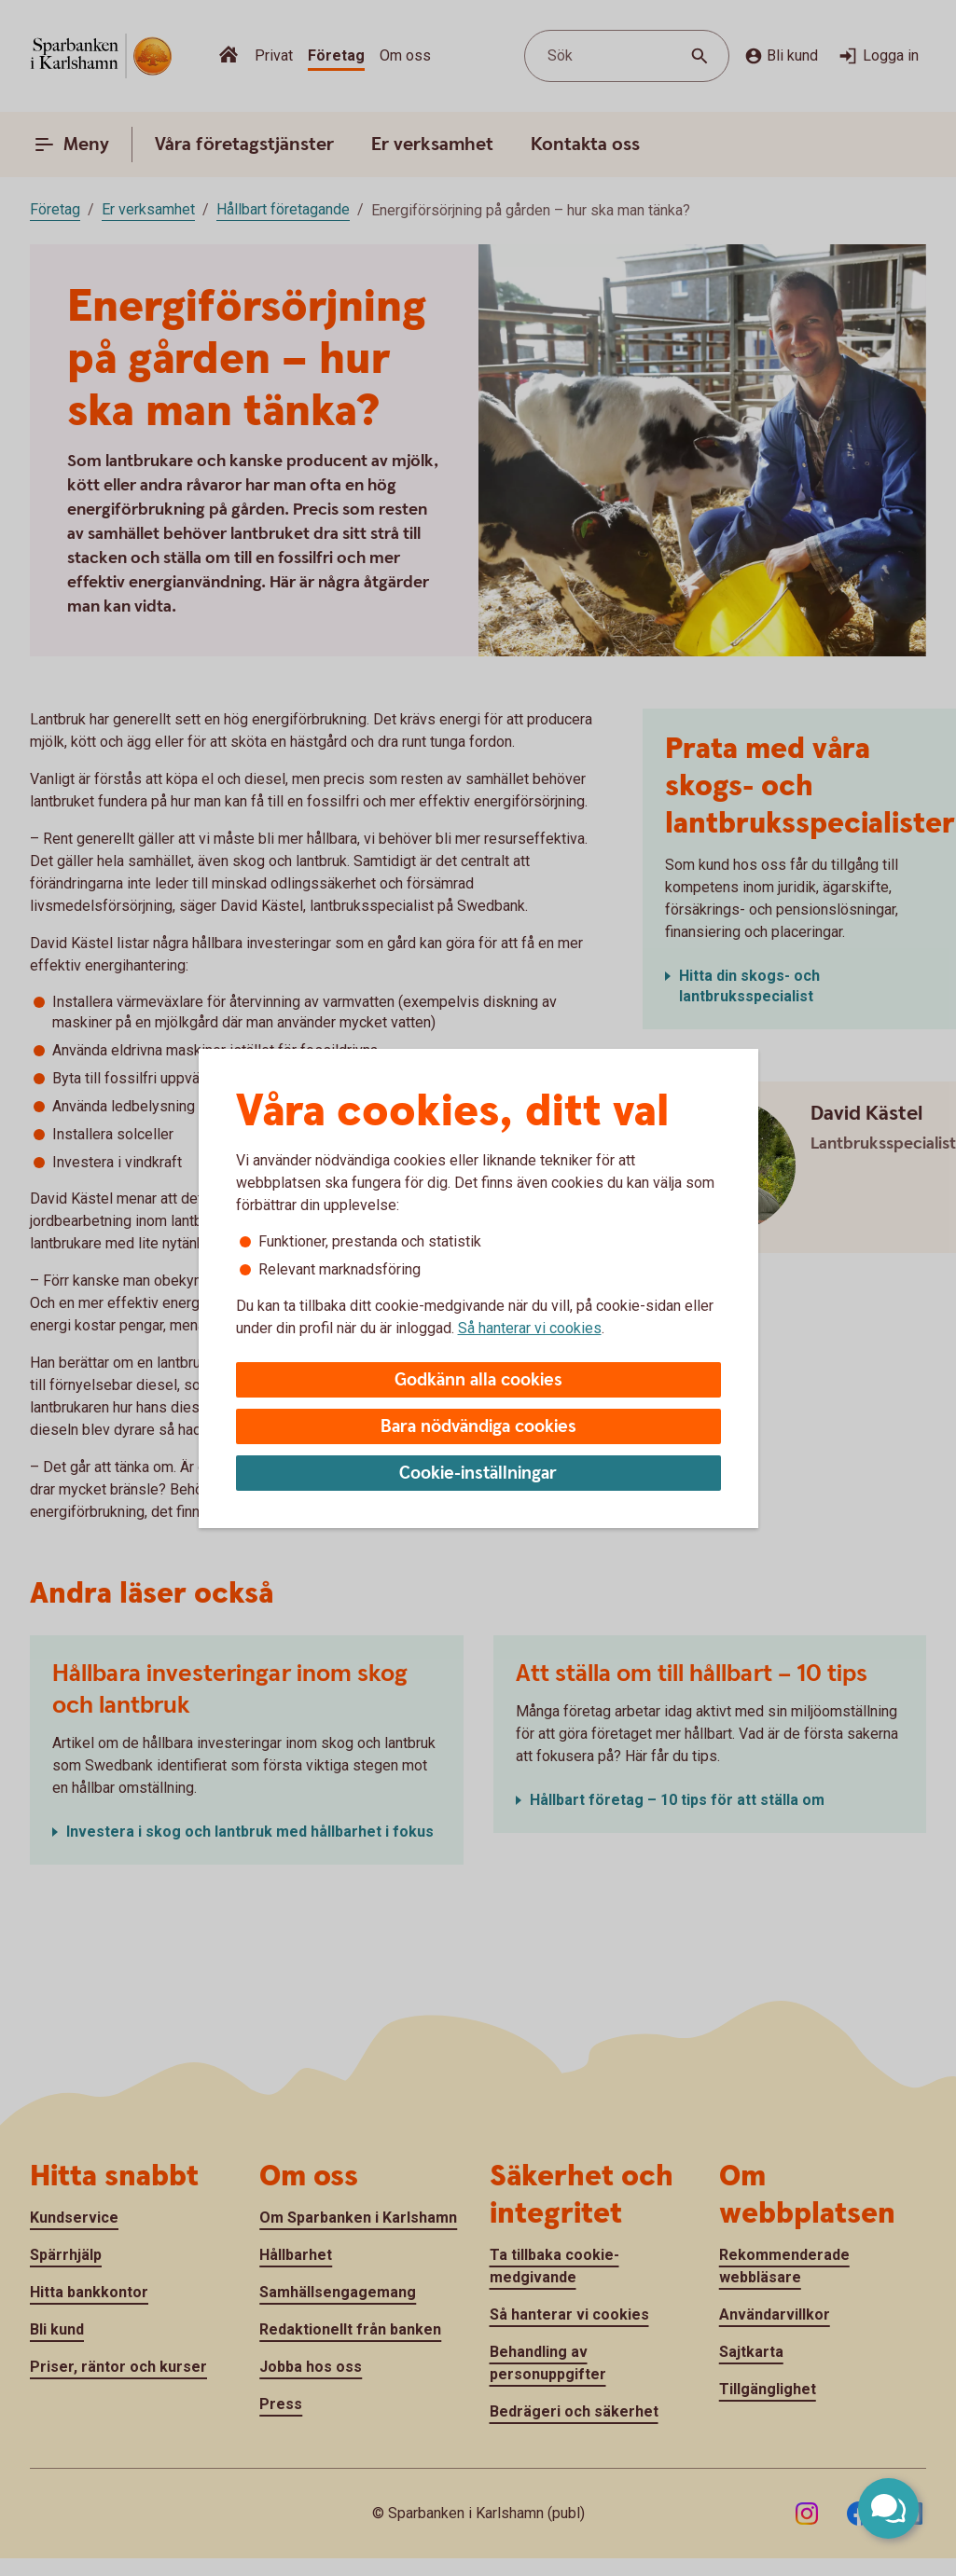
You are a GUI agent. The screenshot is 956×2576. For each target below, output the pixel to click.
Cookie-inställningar (478, 1473)
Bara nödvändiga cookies (478, 1427)
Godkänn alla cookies (478, 1380)
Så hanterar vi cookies (530, 1328)
